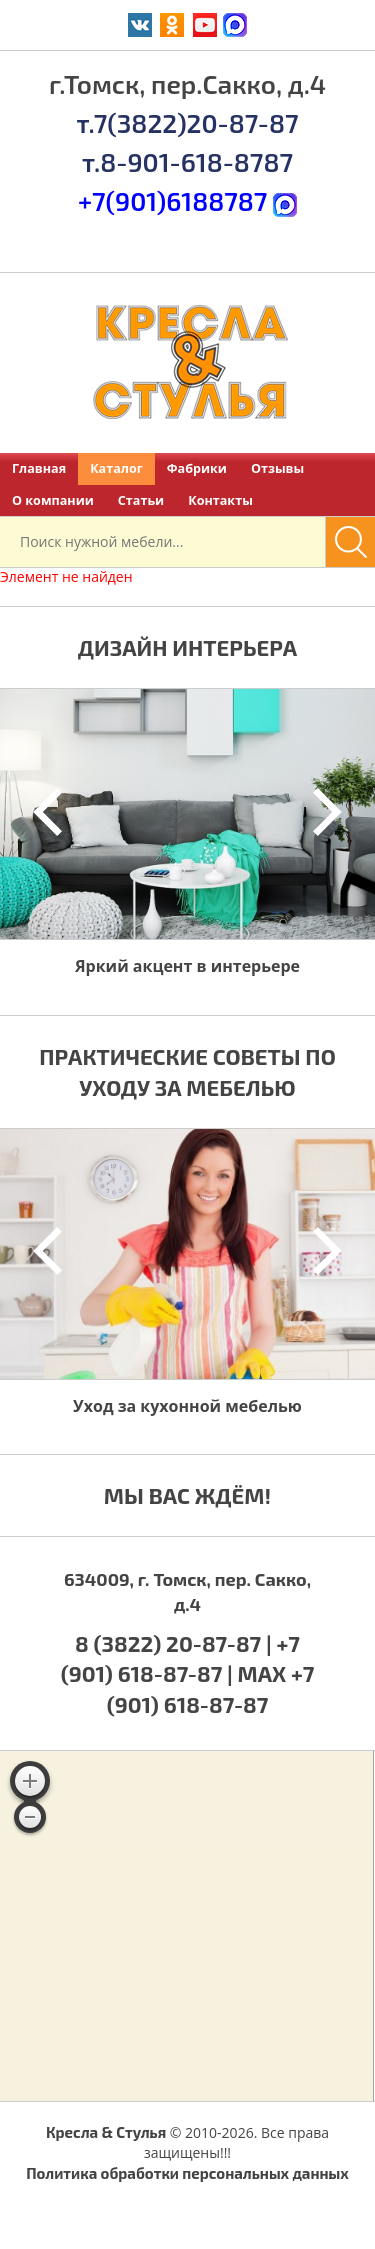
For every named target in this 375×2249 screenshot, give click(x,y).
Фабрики (197, 468)
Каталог (116, 468)
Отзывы (277, 468)
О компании (53, 500)
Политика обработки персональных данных (187, 2173)
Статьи (141, 500)
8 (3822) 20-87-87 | (175, 1643)
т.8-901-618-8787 (187, 161)
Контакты (220, 500)
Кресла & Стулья (106, 2132)
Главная (39, 468)
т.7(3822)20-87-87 (187, 122)
